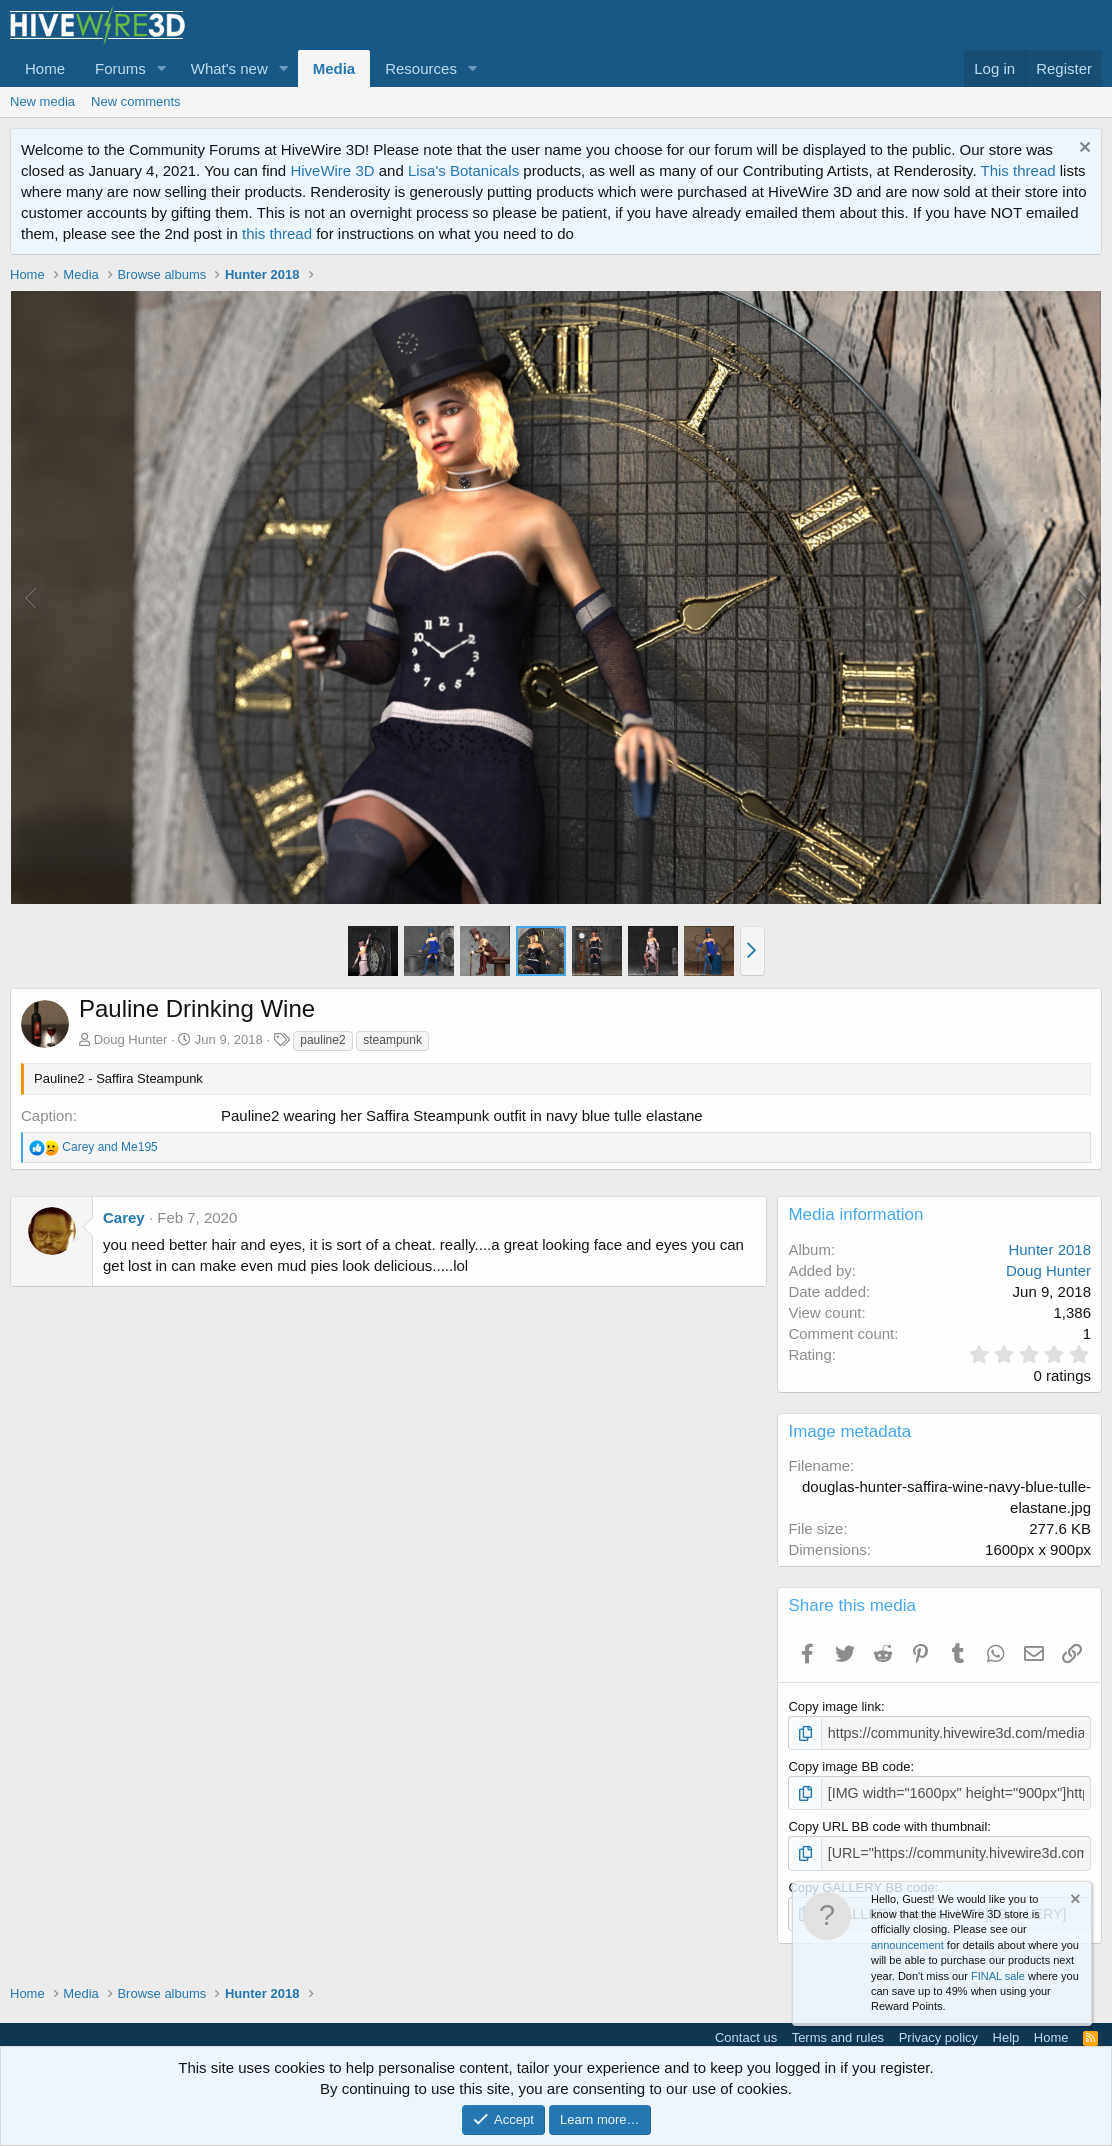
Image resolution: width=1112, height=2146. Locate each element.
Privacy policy (938, 2030)
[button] (162, 68)
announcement (907, 1945)
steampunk (392, 1040)
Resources (421, 68)
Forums (120, 68)
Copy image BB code (849, 1764)
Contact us (746, 2030)
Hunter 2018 (1049, 1249)
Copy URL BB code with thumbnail (887, 1823)
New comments (136, 101)
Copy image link (834, 1706)
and (109, 1147)
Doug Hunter (131, 1039)
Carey (124, 1217)
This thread (1018, 170)
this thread (277, 233)
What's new (229, 68)
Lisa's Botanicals (463, 170)
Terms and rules (838, 2030)
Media (334, 68)
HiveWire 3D (332, 170)
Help (1006, 2030)
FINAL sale (998, 1976)
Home (45, 68)
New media (42, 101)
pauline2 (322, 1040)
